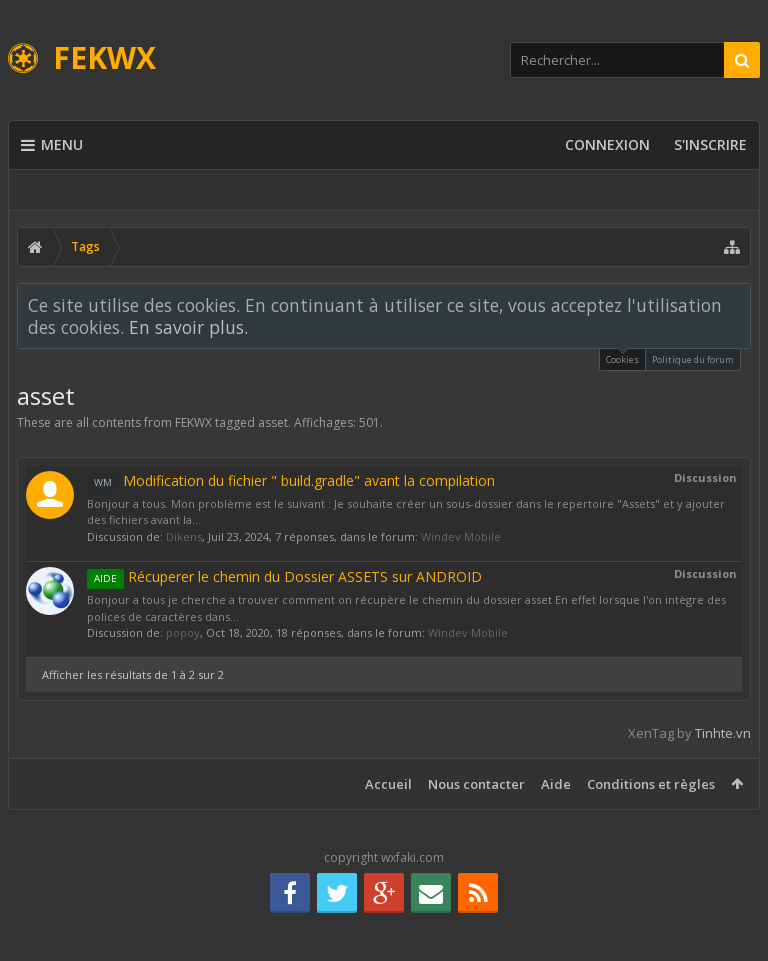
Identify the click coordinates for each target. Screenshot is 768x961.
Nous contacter (476, 784)
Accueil (388, 784)
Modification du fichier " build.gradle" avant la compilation (291, 480)
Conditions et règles (651, 784)
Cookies (622, 357)
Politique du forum (693, 359)
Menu (52, 145)
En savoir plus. (188, 327)
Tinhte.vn (723, 733)
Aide (556, 784)
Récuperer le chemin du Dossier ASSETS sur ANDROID (284, 576)
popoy (183, 632)
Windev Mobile (461, 536)
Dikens (184, 536)
